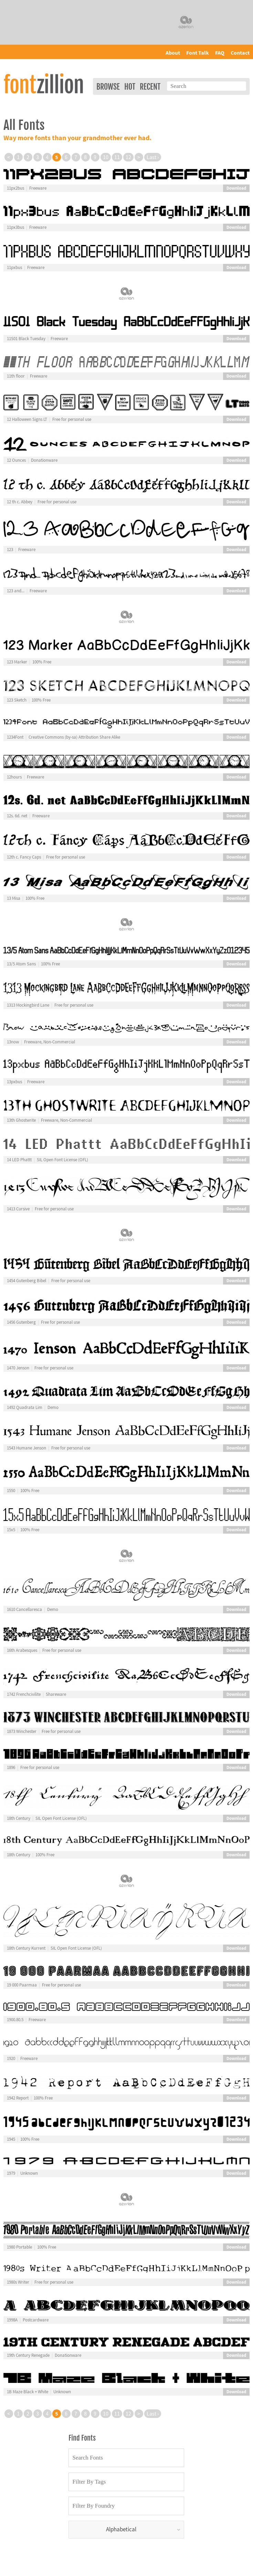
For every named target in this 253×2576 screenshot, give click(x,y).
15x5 (11, 1530)
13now (13, 1042)
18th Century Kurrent (26, 1948)
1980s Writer (18, 2282)
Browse (108, 86)
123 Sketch (17, 700)
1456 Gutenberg (21, 1322)
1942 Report (18, 2098)
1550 (11, 1490)
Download (236, 188)
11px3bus (15, 227)
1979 (11, 2173)
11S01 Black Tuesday (26, 338)
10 (105, 157)
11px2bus (15, 188)
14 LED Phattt (19, 1160)
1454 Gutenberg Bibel (26, 1281)
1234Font (15, 737)
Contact (240, 53)
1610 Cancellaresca (24, 1609)
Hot (129, 86)
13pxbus (14, 1082)
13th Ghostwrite (21, 1120)
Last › (153, 157)
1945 (11, 2139)
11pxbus (14, 267)
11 (117, 157)
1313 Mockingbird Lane (28, 1005)
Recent (150, 86)
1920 (11, 2058)
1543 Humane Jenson (26, 1448)
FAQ (219, 53)
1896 (11, 1767)
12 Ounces (16, 460)
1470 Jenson (18, 1368)
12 (128, 157)
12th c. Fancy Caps (24, 857)
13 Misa (13, 898)
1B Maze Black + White (27, 2392)
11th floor (16, 376)
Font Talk (197, 53)
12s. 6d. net (17, 816)
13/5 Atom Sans (21, 964)
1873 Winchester (21, 1731)
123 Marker (17, 662)
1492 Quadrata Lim (24, 1407)
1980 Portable (19, 2247)
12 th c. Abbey (19, 502)
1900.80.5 (15, 2020)
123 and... (15, 591)
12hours (14, 777)
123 (10, 549)
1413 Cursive (18, 1209)
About (173, 53)
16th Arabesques (22, 1650)
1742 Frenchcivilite (24, 1694)
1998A (12, 2320)
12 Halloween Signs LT (27, 419)
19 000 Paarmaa (22, 1985)
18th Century (18, 1818)
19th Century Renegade (28, 2355)
